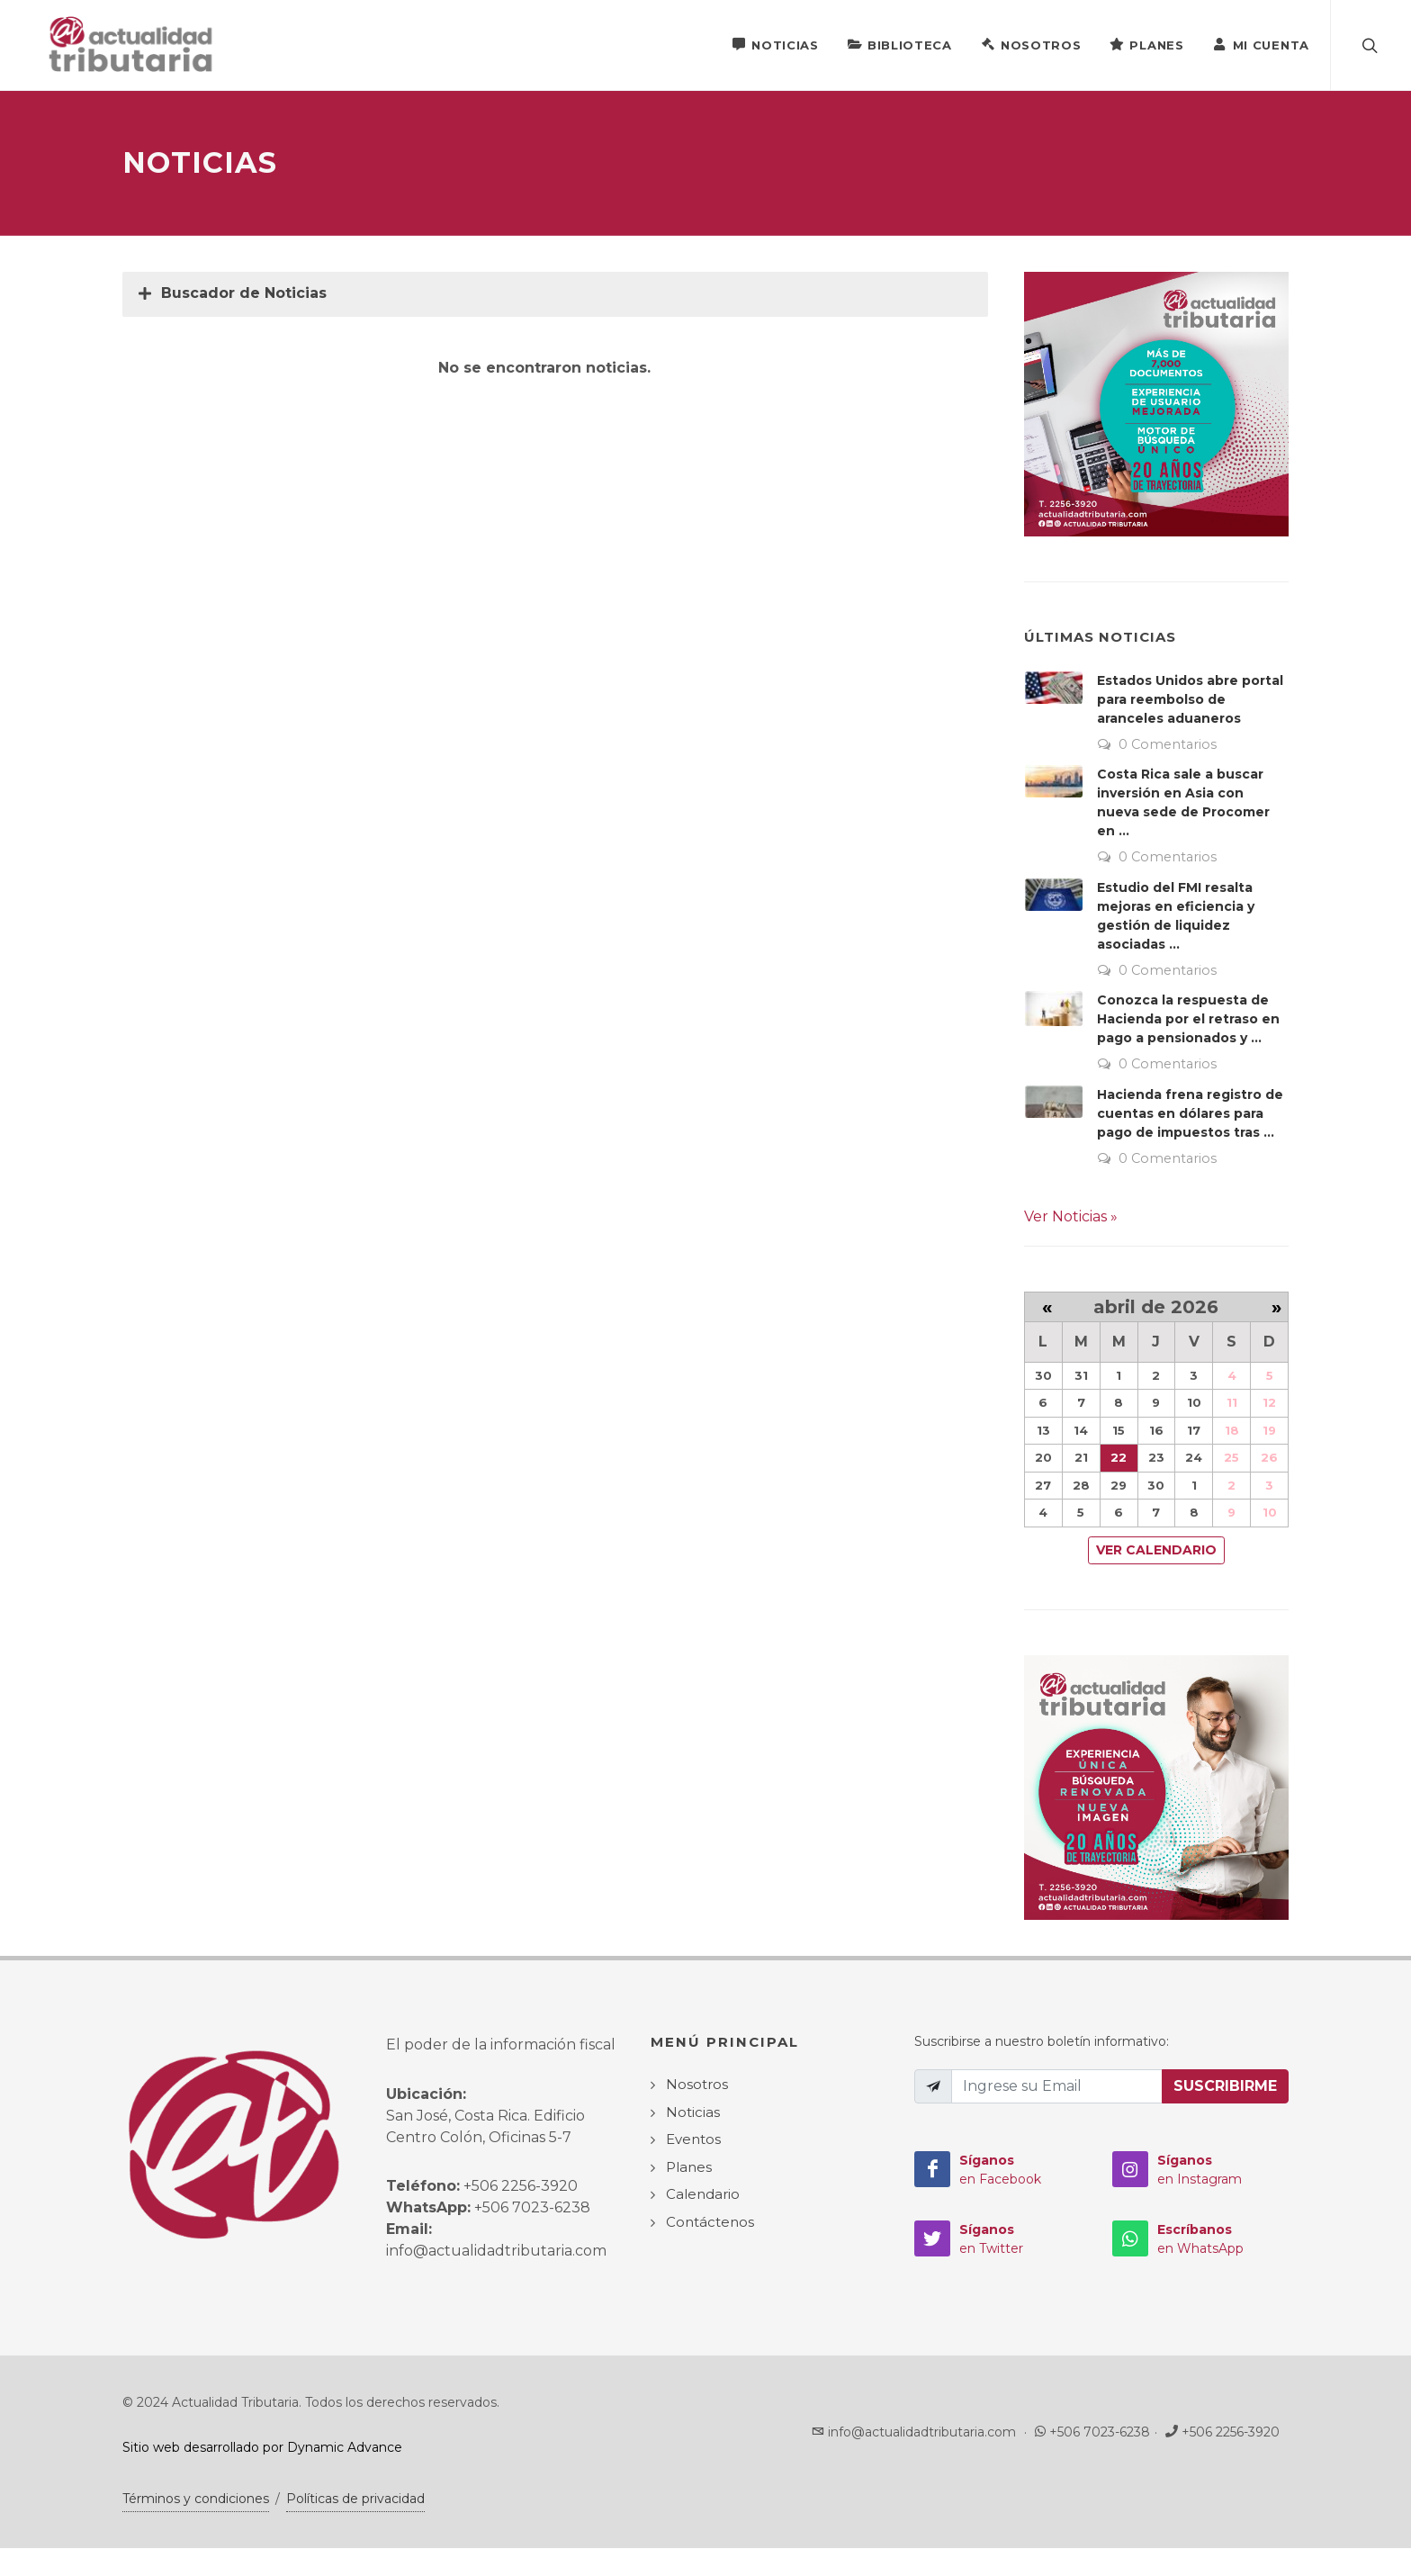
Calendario (703, 2194)
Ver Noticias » (1071, 1217)
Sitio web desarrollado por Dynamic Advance (262, 2448)
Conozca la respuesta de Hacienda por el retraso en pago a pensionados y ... (1188, 1020)
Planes (1146, 44)
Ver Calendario (1156, 1551)
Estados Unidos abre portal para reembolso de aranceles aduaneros (1190, 700)
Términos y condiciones (195, 2499)
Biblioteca (900, 44)
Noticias (775, 44)
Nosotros (1031, 44)
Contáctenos (710, 2222)
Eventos (693, 2139)
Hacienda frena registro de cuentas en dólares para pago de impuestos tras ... (1190, 1114)
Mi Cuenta (1261, 44)
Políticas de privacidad (355, 2499)
